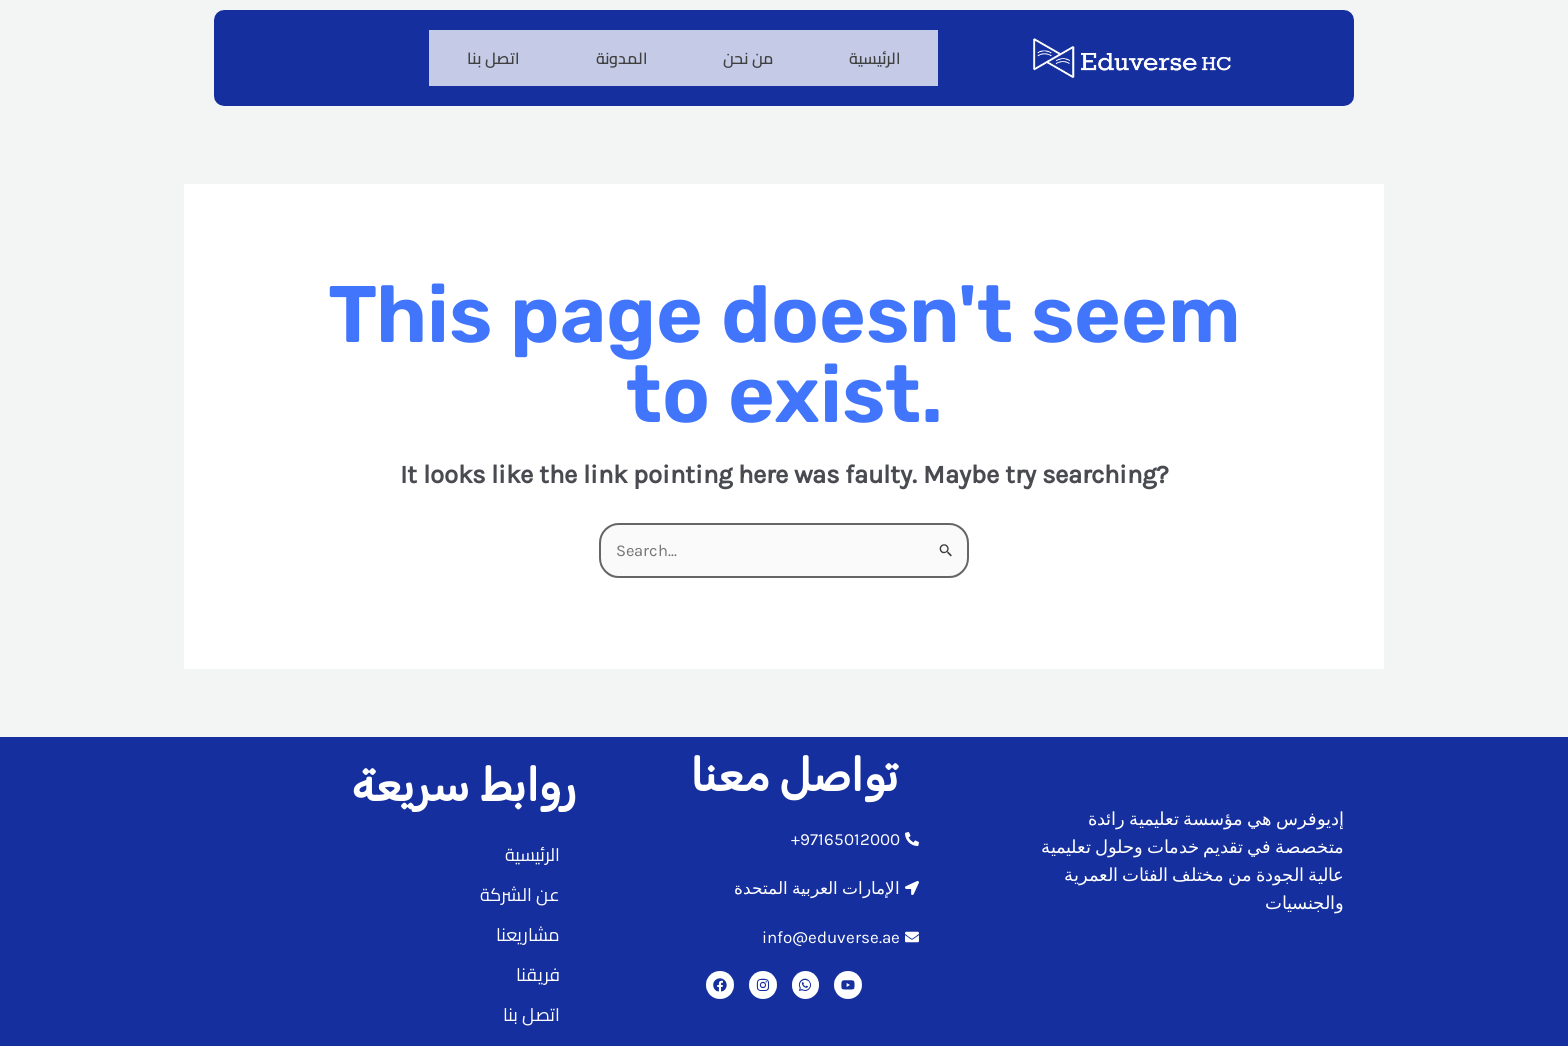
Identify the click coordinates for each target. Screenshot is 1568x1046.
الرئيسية (872, 53)
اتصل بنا (477, 53)
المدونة (610, 53)
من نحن (741, 53)
